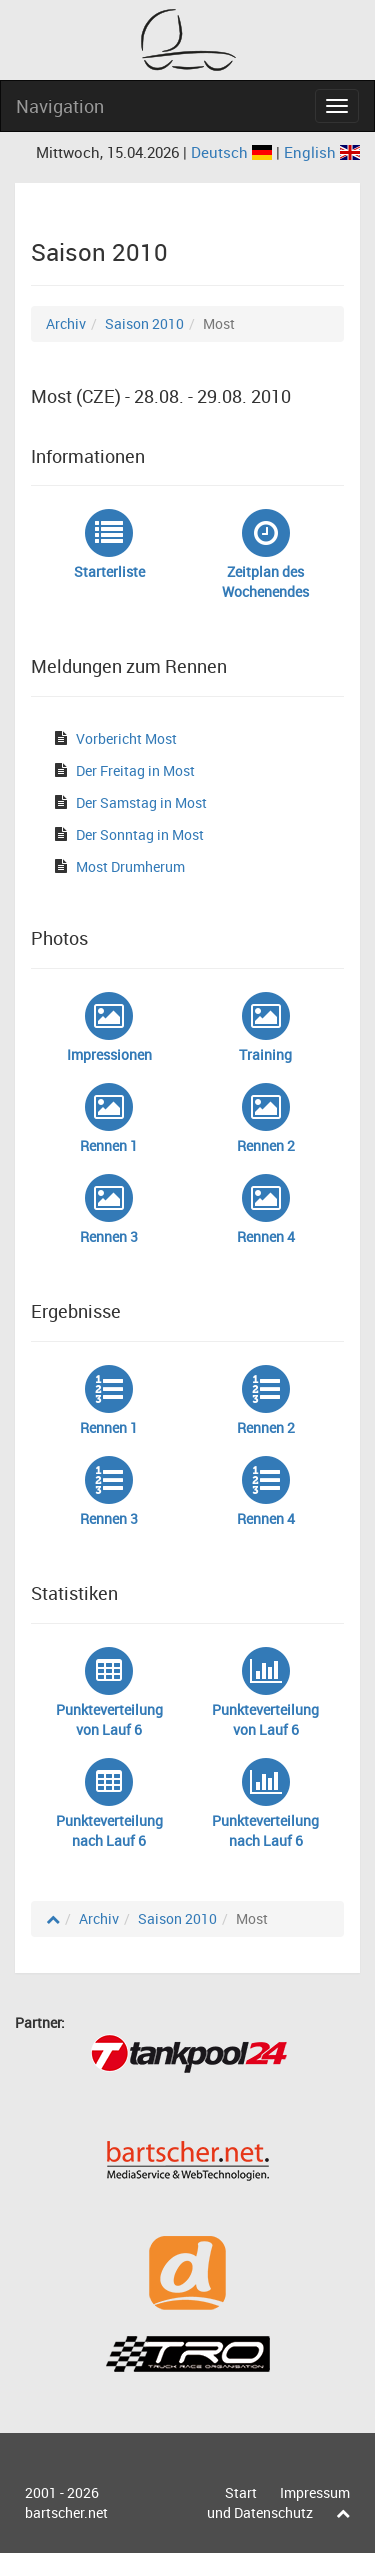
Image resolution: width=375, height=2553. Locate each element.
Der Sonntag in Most (140, 834)
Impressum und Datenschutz (278, 2502)
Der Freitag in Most (135, 770)
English (322, 152)
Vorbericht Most (126, 738)
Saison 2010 (144, 323)
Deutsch (233, 152)
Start (241, 2492)
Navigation (60, 106)
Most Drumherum (130, 866)
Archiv (66, 323)
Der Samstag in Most (141, 802)
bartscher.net (66, 2512)
